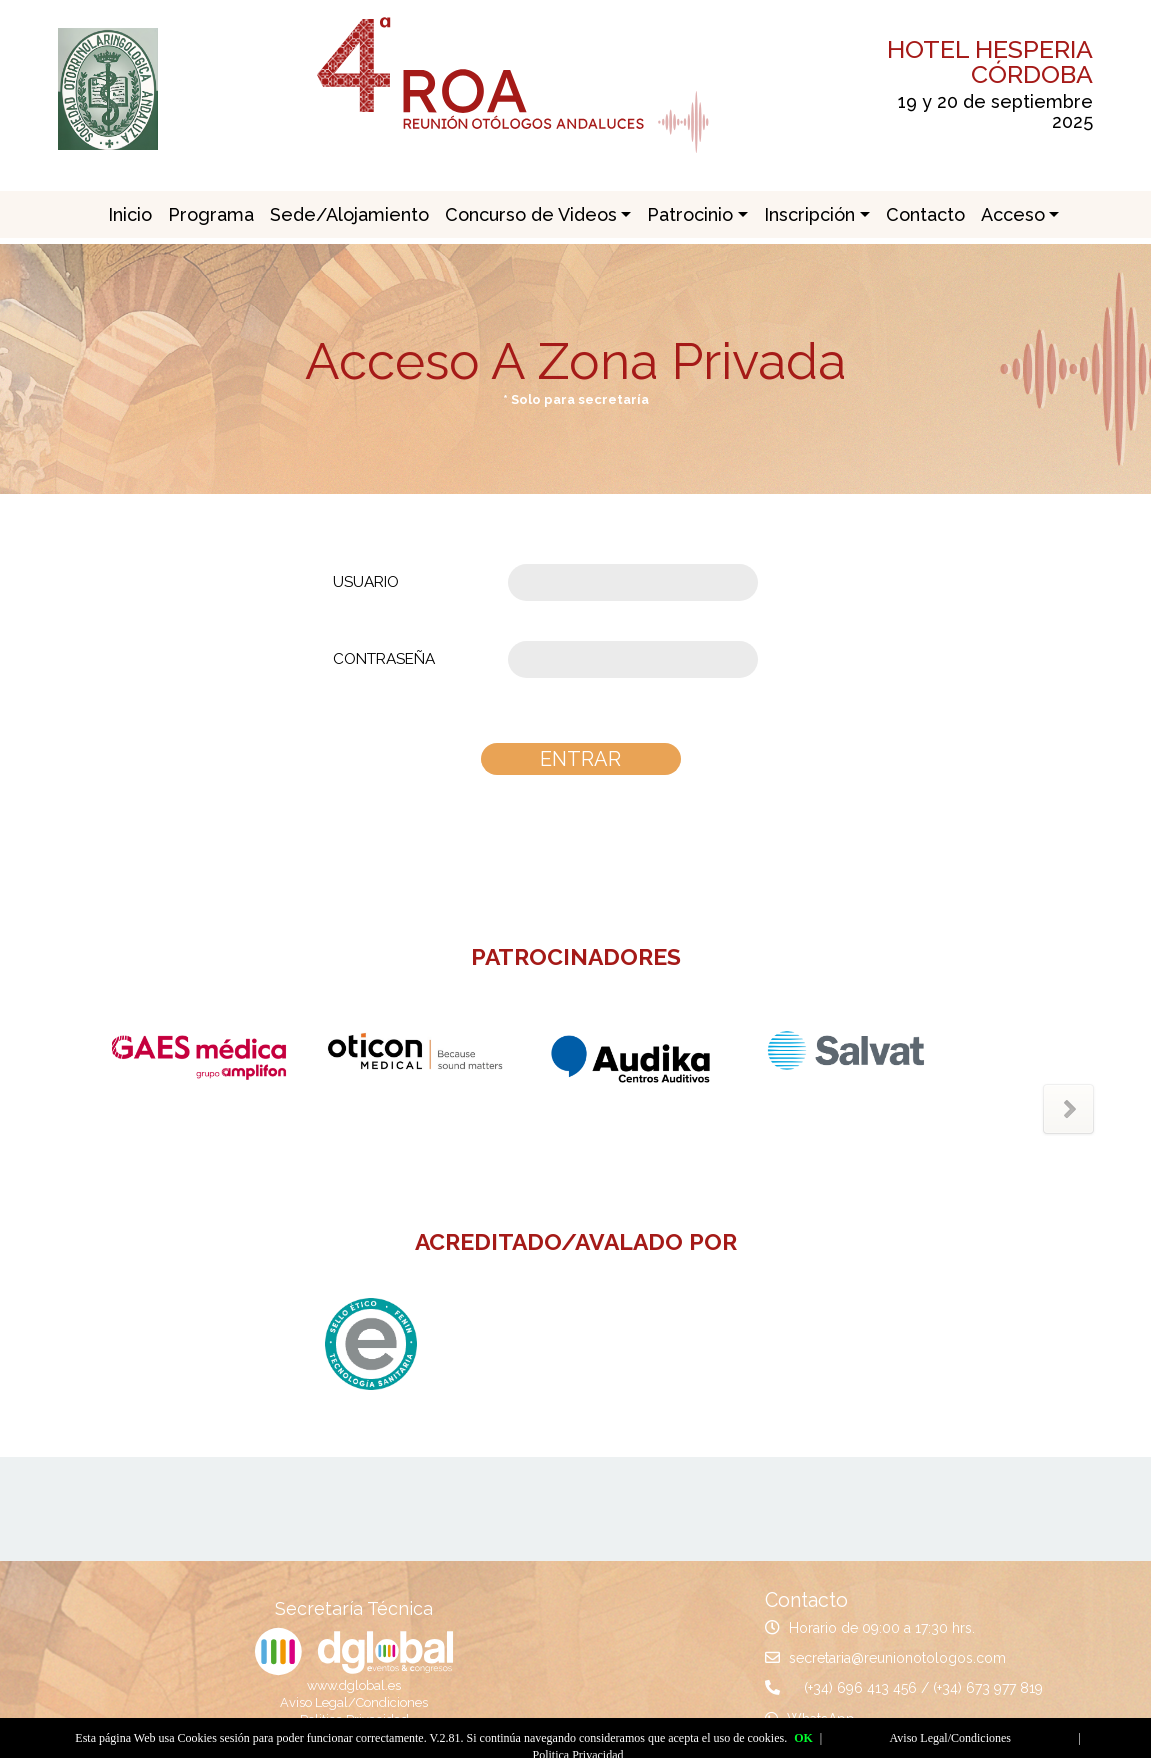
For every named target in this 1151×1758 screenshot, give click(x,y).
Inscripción (809, 214)
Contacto (925, 214)
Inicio (130, 214)
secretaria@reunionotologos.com (897, 1658)
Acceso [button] (1013, 214)
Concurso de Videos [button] (531, 214)
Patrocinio (690, 214)
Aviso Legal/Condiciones (354, 1702)
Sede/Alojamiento (349, 214)
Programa (211, 214)
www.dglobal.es (354, 1685)
